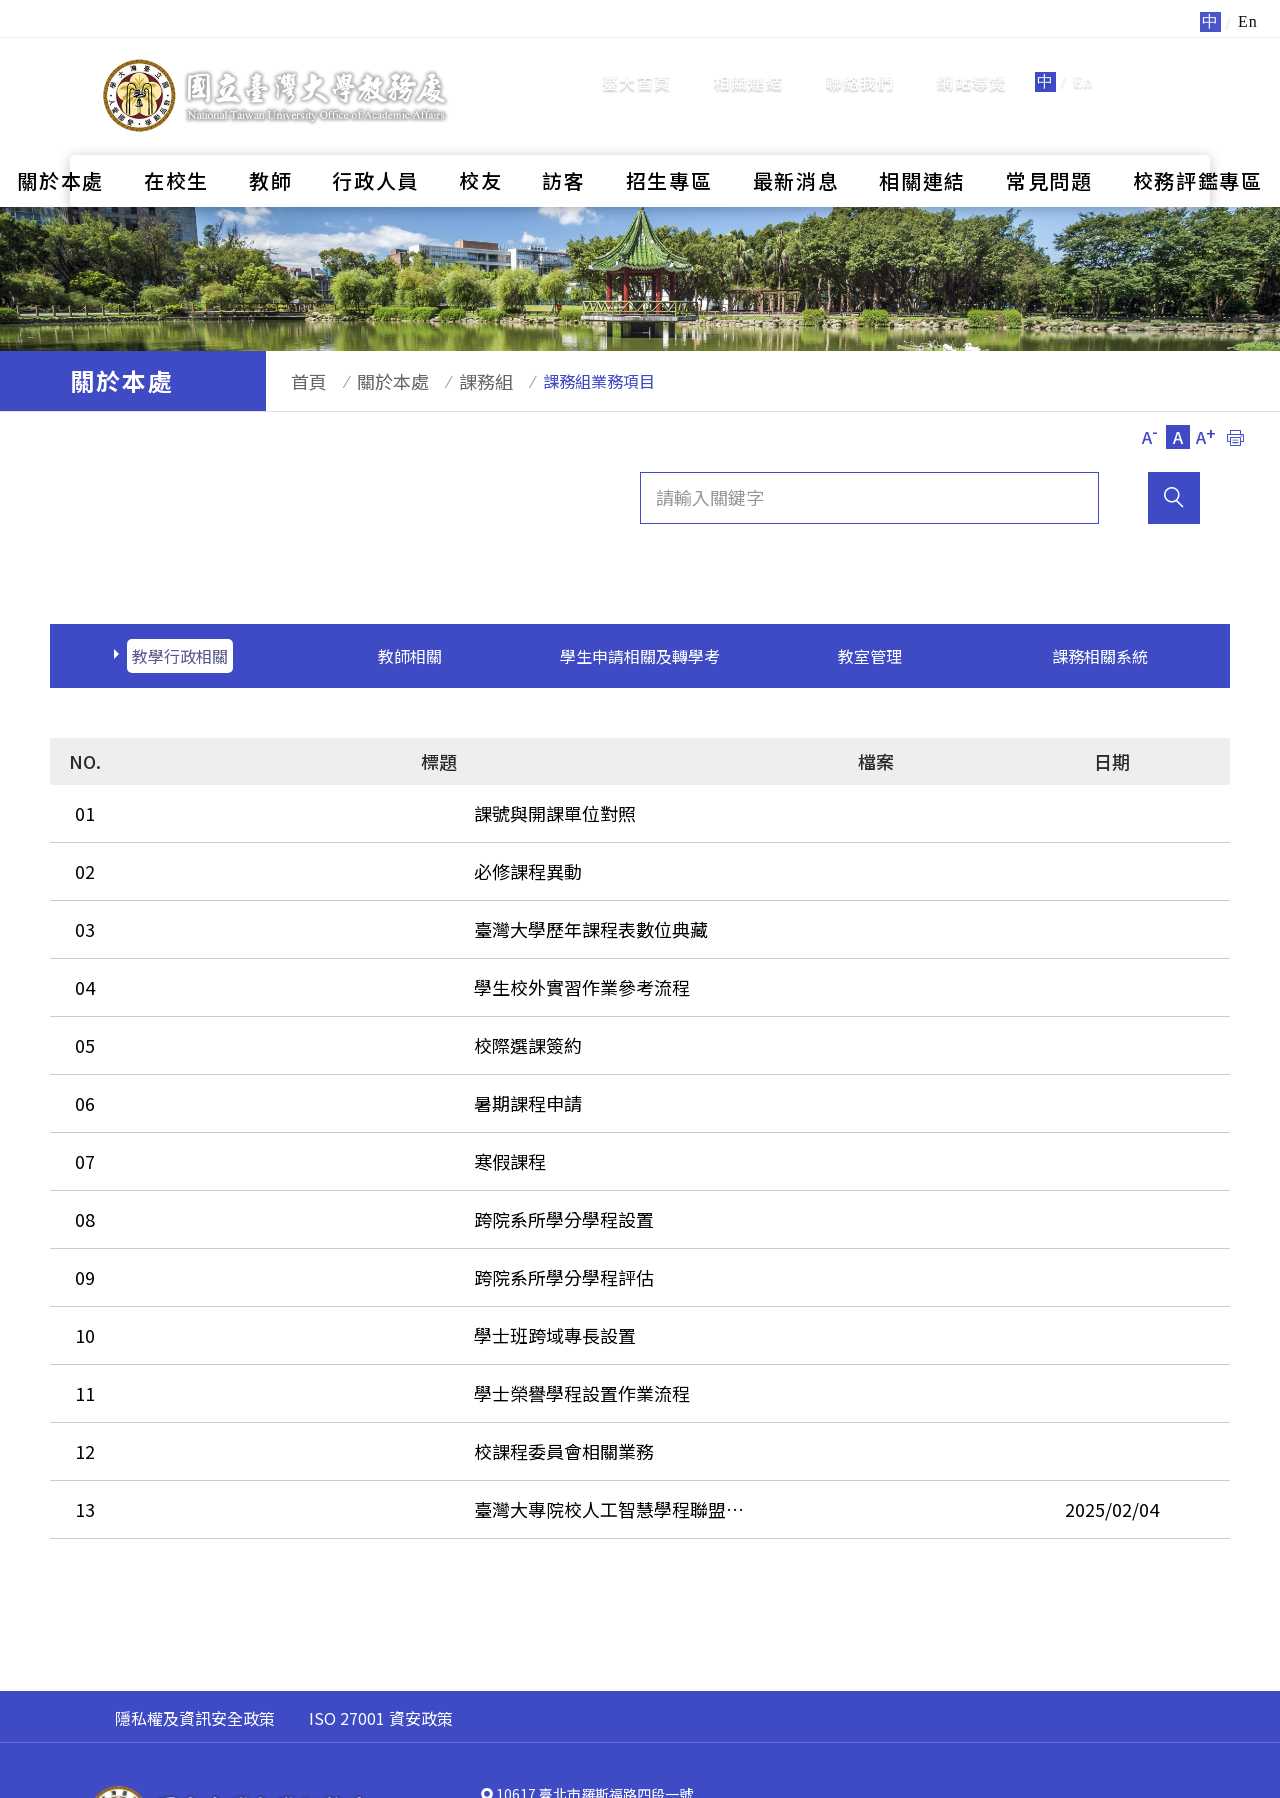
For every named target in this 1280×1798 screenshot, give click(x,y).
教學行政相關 (180, 656)
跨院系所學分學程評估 (230, 1192)
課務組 (456, 381)
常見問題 (1049, 135)
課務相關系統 (1100, 656)
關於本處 (60, 135)
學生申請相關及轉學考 (640, 656)
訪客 (563, 135)
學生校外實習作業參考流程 (248, 952)
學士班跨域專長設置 (221, 1240)
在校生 (176, 135)
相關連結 (748, 60)
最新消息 (796, 135)
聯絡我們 (860, 60)
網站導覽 (971, 60)
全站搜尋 (1159, 58)
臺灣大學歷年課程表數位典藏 (257, 904)
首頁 (299, 381)
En (1083, 59)
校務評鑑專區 (1198, 135)
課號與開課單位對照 (221, 808)
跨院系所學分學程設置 (230, 1144)
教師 (270, 135)
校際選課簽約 (194, 1000)
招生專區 (669, 135)
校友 (480, 135)
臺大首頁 (636, 60)
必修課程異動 (194, 856)
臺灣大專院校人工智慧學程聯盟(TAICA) (296, 1384)
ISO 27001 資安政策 (381, 1588)
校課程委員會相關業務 (230, 1336)
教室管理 (870, 656)
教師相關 (410, 656)
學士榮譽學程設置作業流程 (248, 1288)
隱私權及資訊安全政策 (195, 1588)
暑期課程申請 (194, 1048)
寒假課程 (176, 1096)
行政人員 (375, 135)
